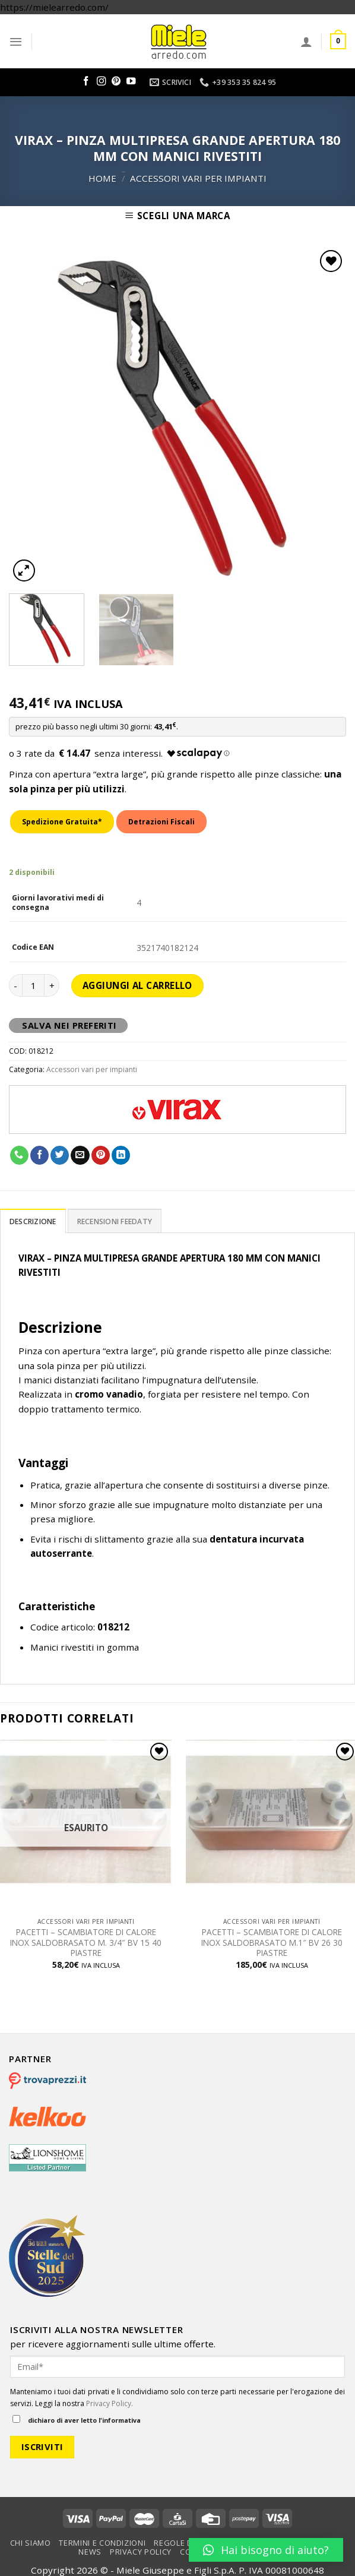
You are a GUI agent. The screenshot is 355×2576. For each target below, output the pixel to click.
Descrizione (32, 1221)
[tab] (33, 1221)
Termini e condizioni (102, 2542)
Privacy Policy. (109, 2403)
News (90, 2551)
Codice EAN (33, 947)
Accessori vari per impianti (198, 178)
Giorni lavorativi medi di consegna (58, 902)
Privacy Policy (141, 2551)
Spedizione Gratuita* (62, 822)
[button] (266, 2550)
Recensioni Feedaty (114, 1221)
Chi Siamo (30, 2542)
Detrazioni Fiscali (161, 822)
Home (102, 178)
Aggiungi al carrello (137, 985)
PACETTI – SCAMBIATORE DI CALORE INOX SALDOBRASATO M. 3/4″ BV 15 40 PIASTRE (85, 1942)
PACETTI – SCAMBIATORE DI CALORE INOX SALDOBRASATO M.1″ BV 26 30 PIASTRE (272, 1942)
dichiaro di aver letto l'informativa (76, 2420)
